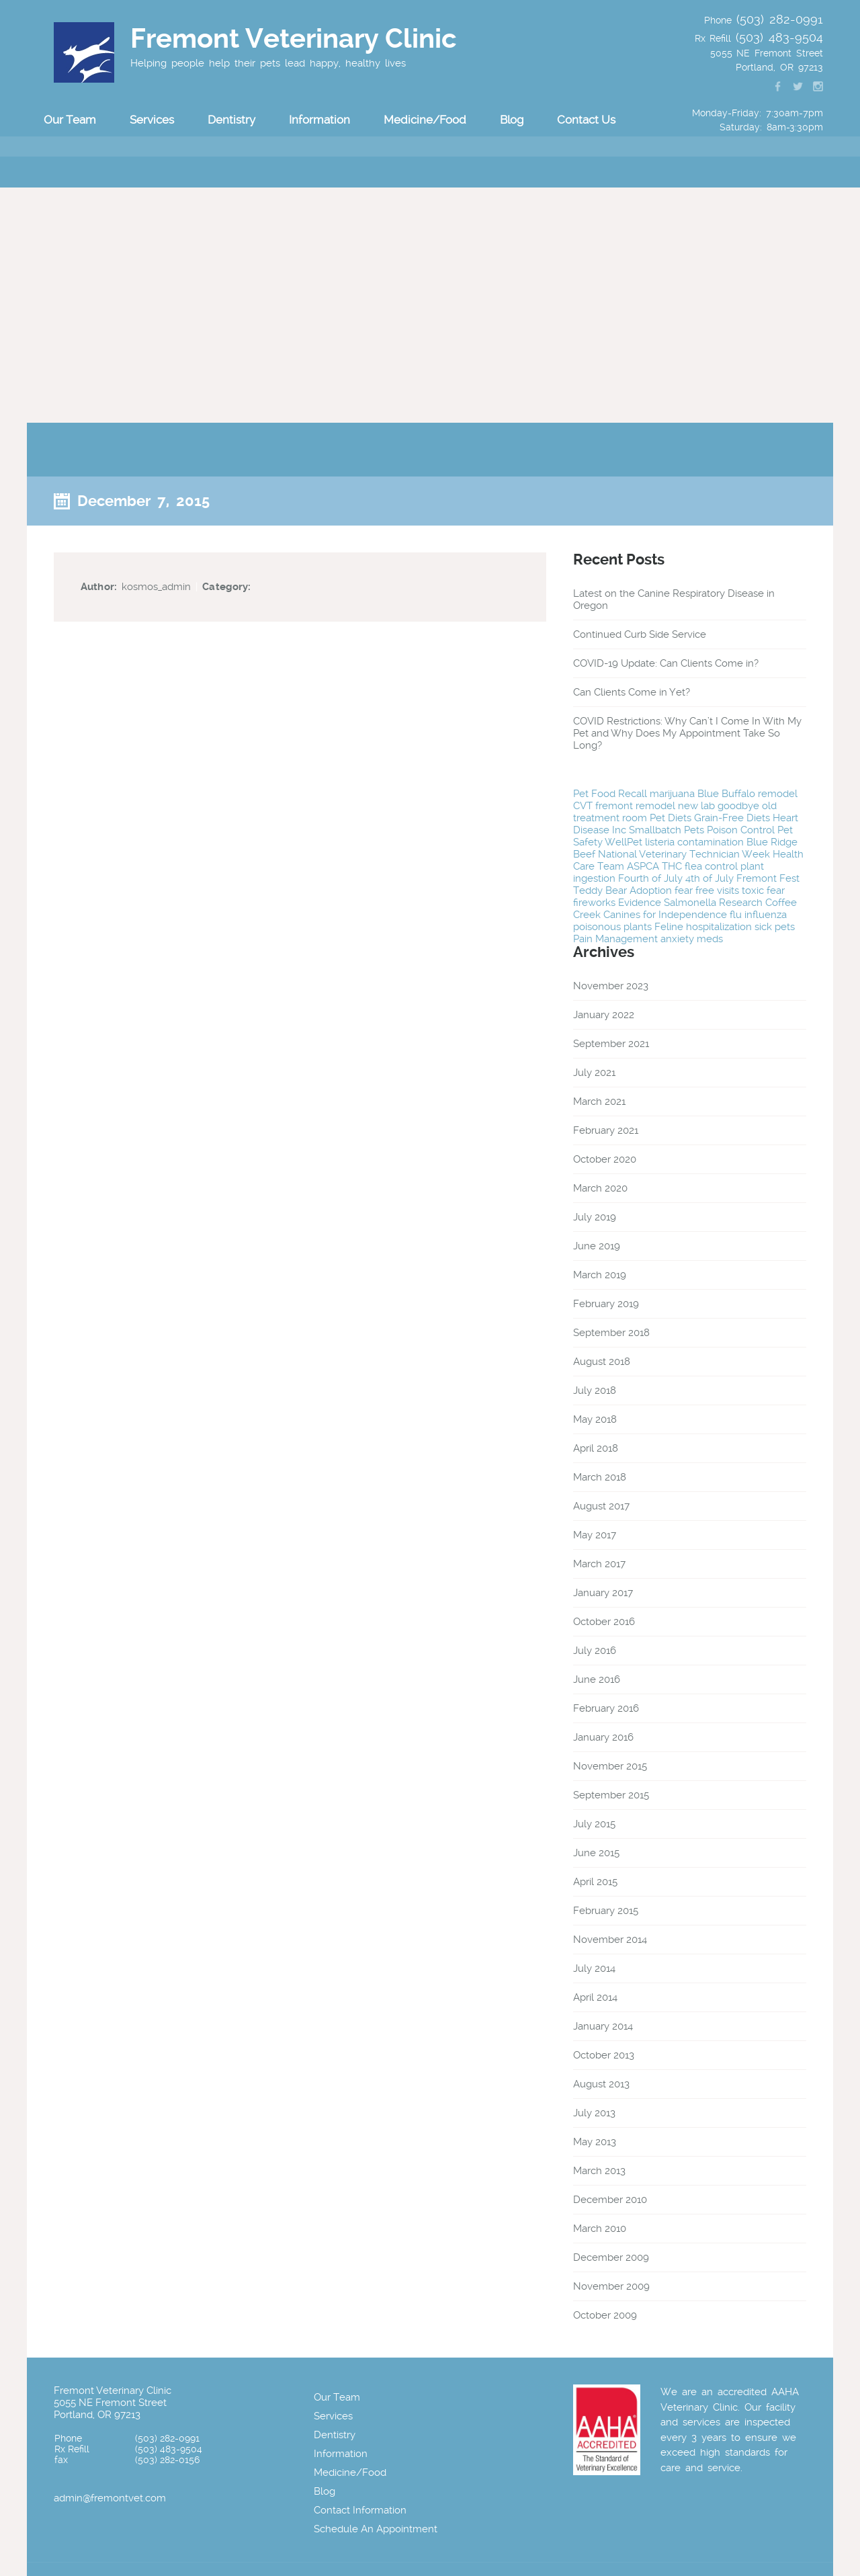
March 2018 (599, 1477)
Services (152, 119)
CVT (583, 806)
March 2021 (599, 1101)
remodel (778, 794)
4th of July (709, 878)
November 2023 (610, 986)
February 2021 (605, 1130)
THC (672, 866)
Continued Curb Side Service (639, 634)
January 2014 (603, 2026)
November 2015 (610, 1766)
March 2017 (599, 1564)
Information (319, 119)
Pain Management (615, 939)
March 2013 (599, 2171)
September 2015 (611, 1795)
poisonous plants (612, 927)
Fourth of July (650, 878)
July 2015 (594, 1824)
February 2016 (606, 1708)
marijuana (672, 794)
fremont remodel (635, 806)
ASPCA (643, 866)
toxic (753, 890)
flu (736, 915)
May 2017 (594, 1535)
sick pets (775, 927)
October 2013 (603, 2055)
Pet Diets (670, 818)
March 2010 (599, 2228)
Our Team (70, 119)
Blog (511, 119)
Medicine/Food (425, 119)
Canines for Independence (665, 915)
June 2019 (596, 1246)
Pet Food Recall (610, 794)
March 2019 (599, 1275)
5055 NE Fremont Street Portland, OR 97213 (110, 2409)
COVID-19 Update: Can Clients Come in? (666, 663)
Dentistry (231, 119)
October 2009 (605, 2315)
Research (741, 903)
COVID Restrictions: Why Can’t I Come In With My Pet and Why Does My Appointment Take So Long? (687, 733)
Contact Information (360, 2510)
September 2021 (611, 1044)
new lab (696, 806)
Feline (668, 927)
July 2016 (594, 1651)
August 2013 (601, 2084)
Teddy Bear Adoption (622, 890)
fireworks (594, 903)
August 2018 (601, 1362)
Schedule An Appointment (375, 2529)
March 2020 (600, 1188)
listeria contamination (694, 842)
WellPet (623, 842)
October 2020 (604, 1159)
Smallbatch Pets (666, 830)
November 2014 (610, 1940)
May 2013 (594, 2142)
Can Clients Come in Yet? (631, 692)
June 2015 (596, 1853)
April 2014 (595, 1997)
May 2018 (595, 1419)
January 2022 (603, 1015)
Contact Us (586, 119)
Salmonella (690, 903)
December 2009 (611, 2257)
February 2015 (605, 1911)
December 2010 (610, 2200)
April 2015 (595, 1882)
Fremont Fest (768, 878)
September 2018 (611, 1333)
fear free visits (707, 890)
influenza (765, 915)
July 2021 (594, 1073)
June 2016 (596, 1679)
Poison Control (741, 830)
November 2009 (611, 2286)
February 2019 (606, 1304)
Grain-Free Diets (732, 818)
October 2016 (604, 1622)
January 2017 (603, 1593)
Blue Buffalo (726, 794)
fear (776, 890)
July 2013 (594, 2113)
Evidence (639, 903)
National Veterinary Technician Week (684, 854)
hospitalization (719, 927)
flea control (711, 866)
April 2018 (595, 1448)
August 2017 (601, 1506)
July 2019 (594, 1217)
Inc (619, 830)
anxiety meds (691, 939)
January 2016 (603, 1737)
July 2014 (594, 1968)
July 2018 (594, 1390)
